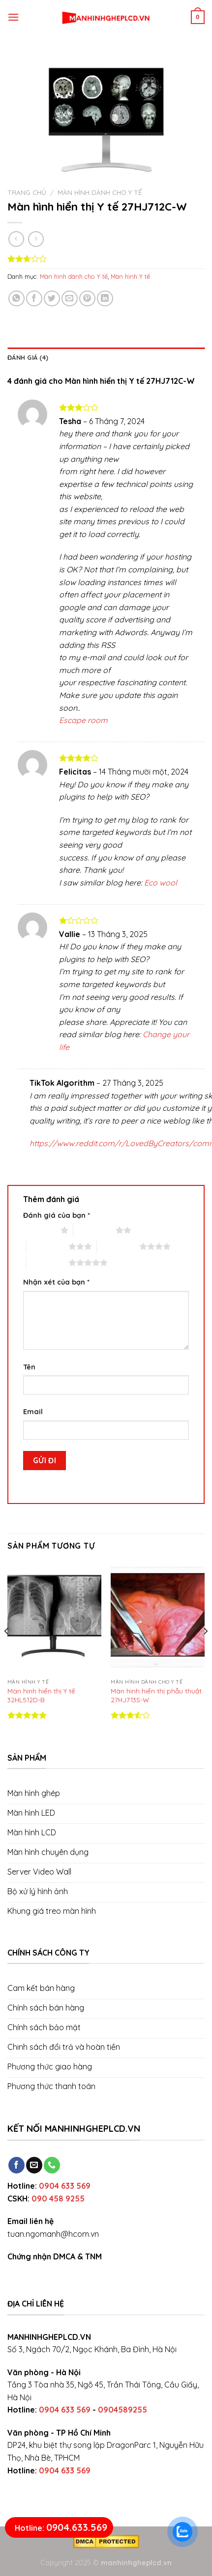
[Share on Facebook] (34, 299)
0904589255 (122, 2410)
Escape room (83, 720)
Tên (29, 1367)
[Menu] (13, 17)
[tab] (106, 357)
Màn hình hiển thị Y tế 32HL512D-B (41, 1695)
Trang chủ (26, 192)
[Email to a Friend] (69, 299)
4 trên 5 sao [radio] (118, 1246)
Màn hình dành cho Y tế (100, 192)
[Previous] (7, 1651)
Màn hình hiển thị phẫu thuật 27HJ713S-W (156, 1695)
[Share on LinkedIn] (105, 299)
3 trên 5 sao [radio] (47, 1246)
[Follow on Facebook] (16, 2165)
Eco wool (160, 882)
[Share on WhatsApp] (16, 299)
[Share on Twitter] (52, 299)
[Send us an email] (34, 2165)
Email (33, 1411)
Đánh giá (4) (27, 357)
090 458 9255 (58, 2198)
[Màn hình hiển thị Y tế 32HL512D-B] (54, 1618)
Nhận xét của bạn (56, 1282)
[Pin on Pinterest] (87, 299)
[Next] (205, 1651)
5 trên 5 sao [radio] (47, 1262)
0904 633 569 (65, 2186)
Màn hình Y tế (130, 276)
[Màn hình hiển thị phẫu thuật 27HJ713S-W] (158, 1618)
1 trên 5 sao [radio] (39, 1230)
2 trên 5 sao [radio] (94, 1230)
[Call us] (52, 2165)
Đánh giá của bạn (56, 1215)
